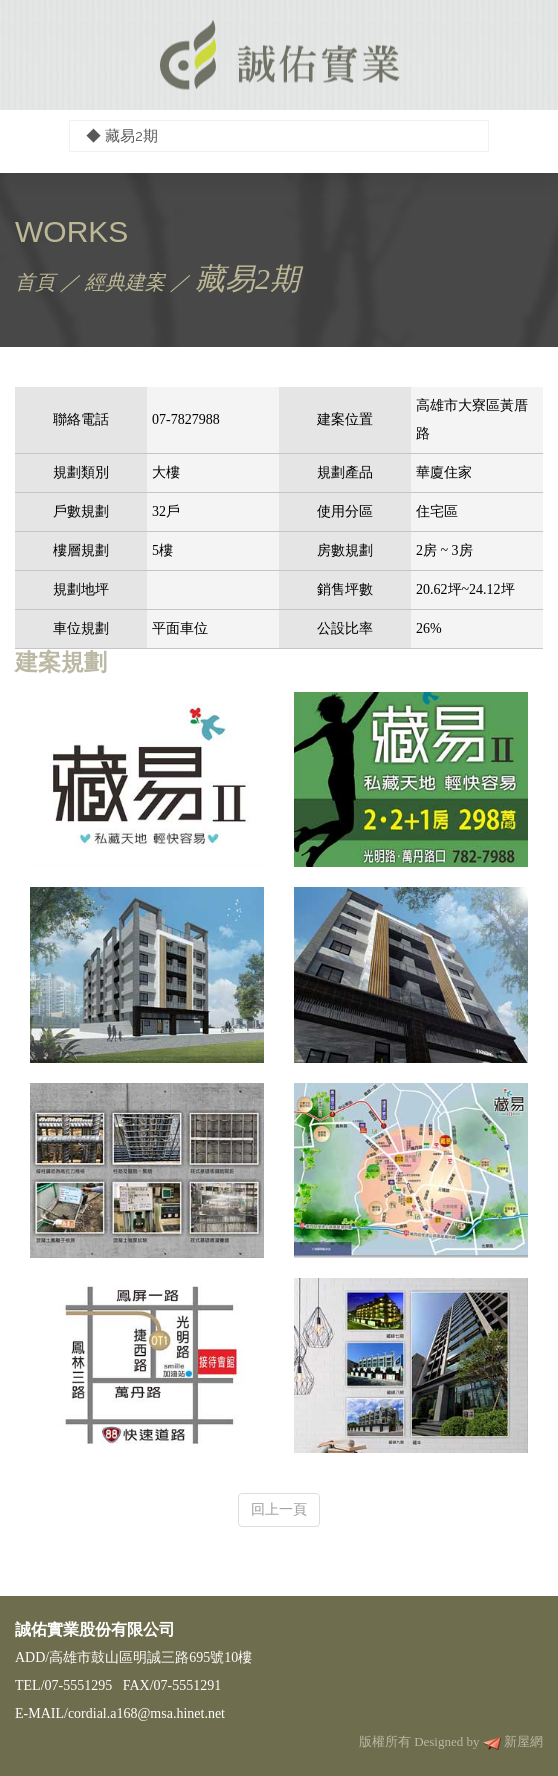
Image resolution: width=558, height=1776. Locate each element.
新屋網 (523, 1741)
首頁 (35, 282)
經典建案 (125, 282)
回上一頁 (279, 1509)
